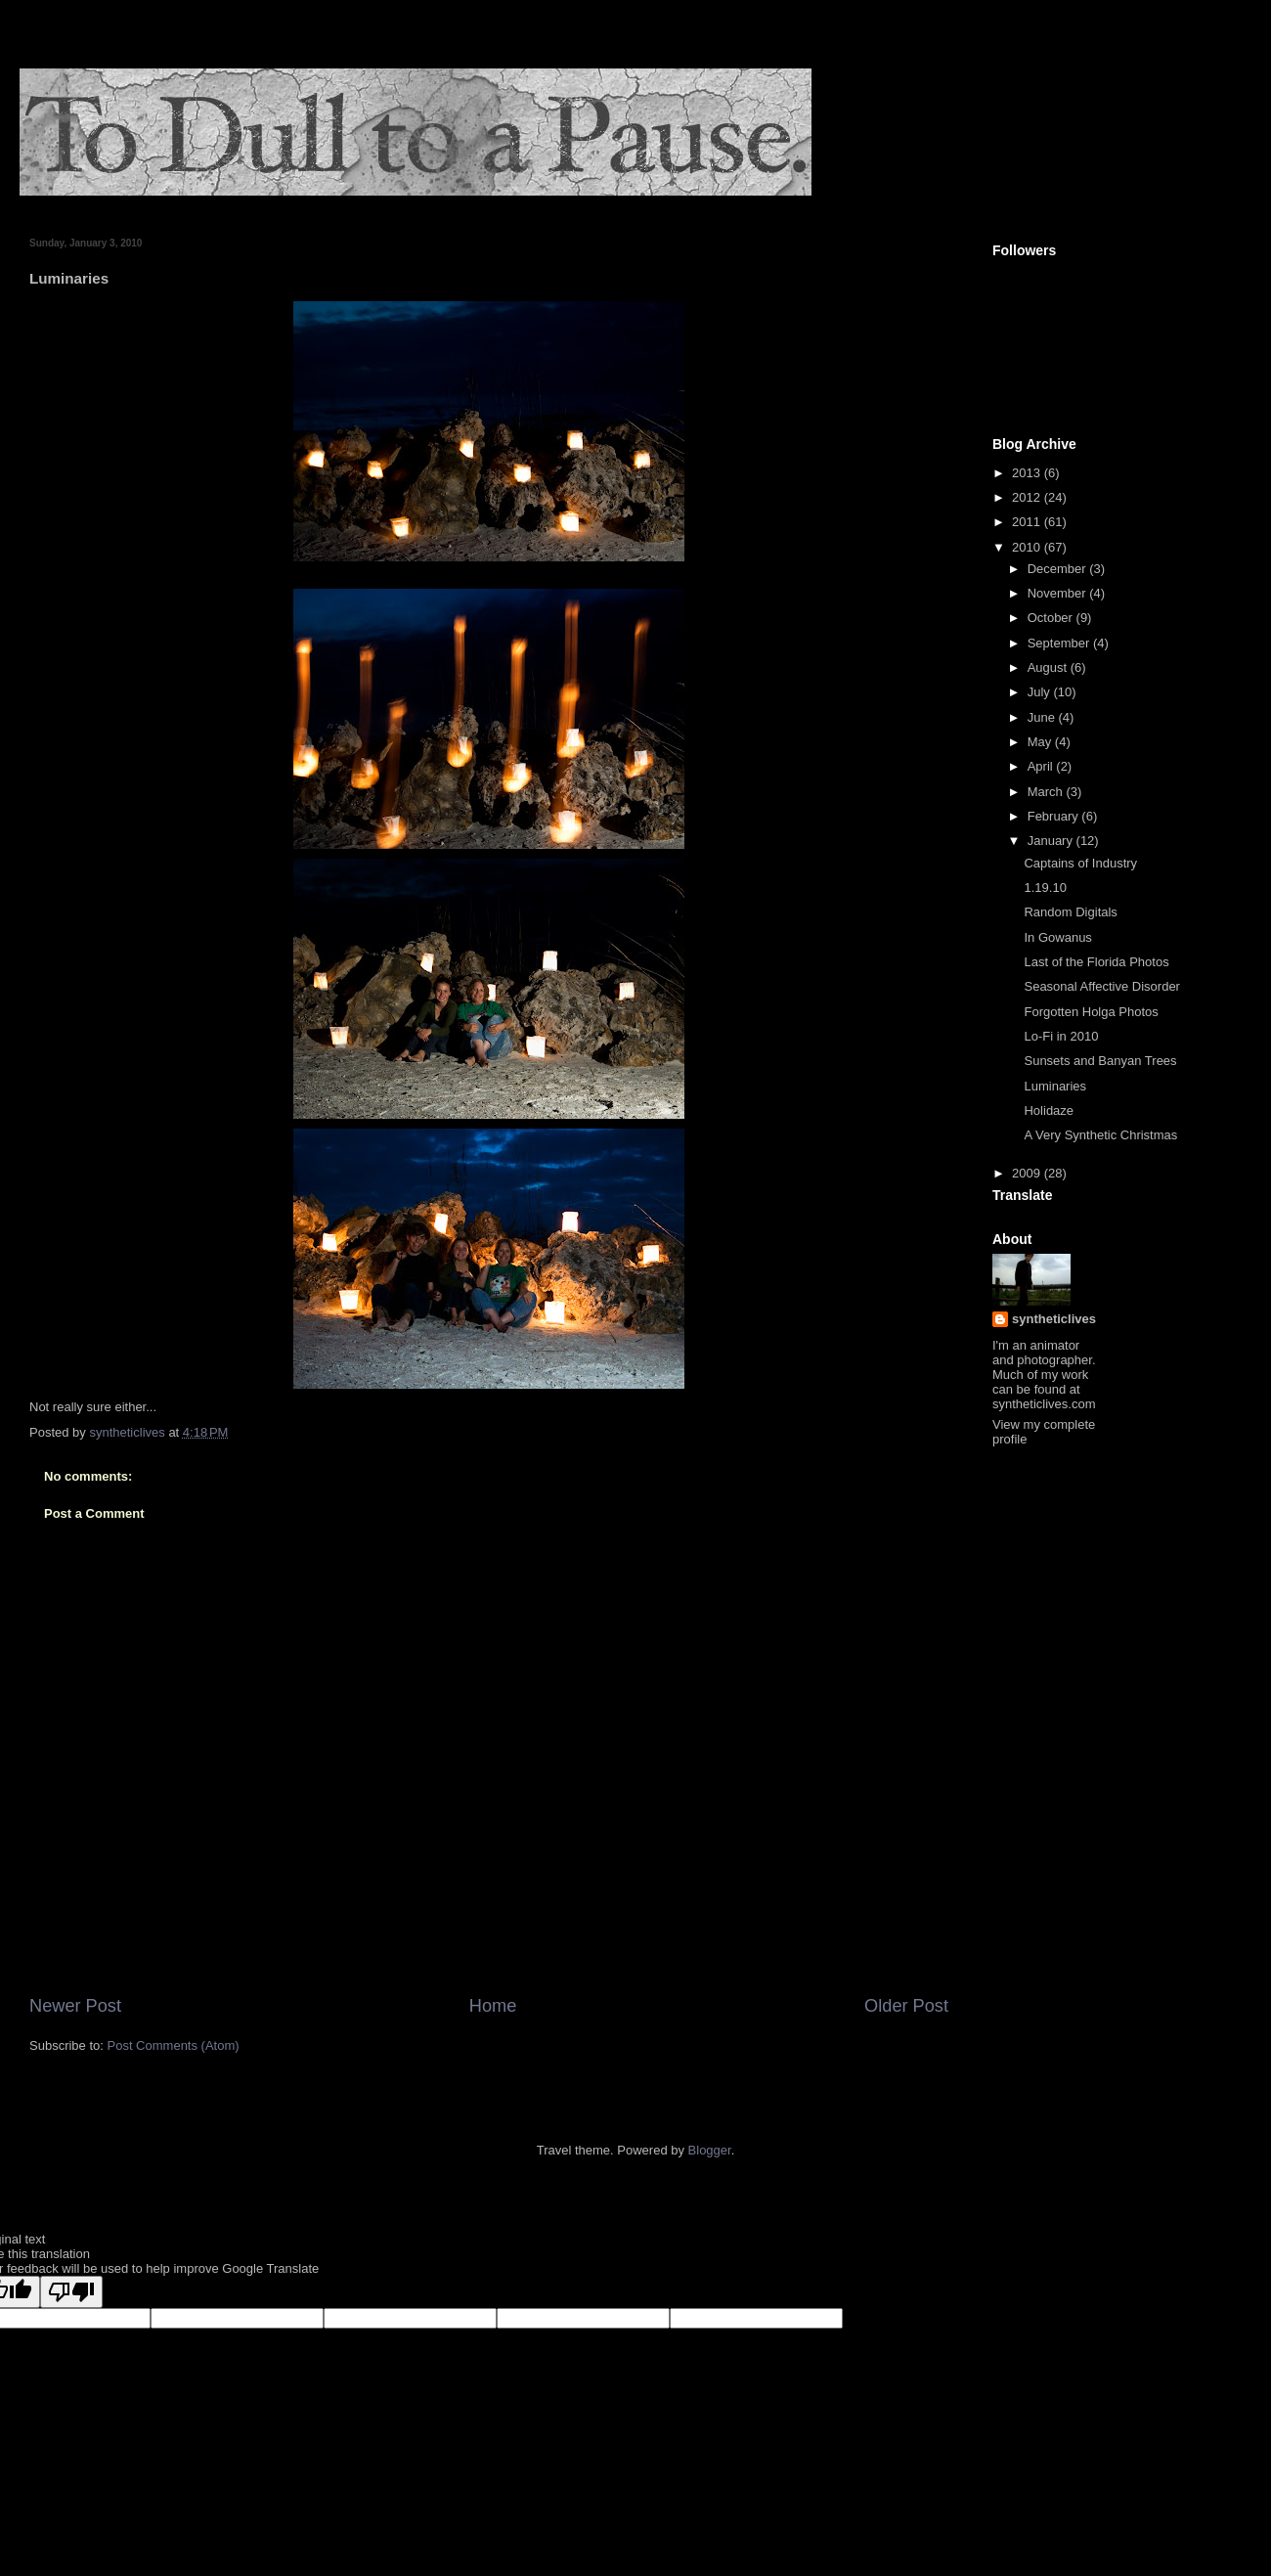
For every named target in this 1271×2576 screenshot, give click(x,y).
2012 (1028, 497)
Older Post (906, 2006)
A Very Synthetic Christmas (1100, 1135)
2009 (1028, 1173)
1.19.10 (1045, 887)
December (1059, 568)
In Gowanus (1057, 937)
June (1043, 717)
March (1047, 791)
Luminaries (1055, 1086)
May (1041, 741)
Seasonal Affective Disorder (1101, 986)
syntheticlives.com (1043, 1404)
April (1042, 766)
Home (493, 2006)
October (1052, 617)
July (1041, 692)
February (1055, 816)
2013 (1028, 473)
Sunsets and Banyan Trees (1100, 1060)
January (1052, 840)
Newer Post (75, 2006)
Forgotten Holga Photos (1091, 1011)
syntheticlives (1054, 1318)
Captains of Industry (1080, 863)
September (1060, 643)
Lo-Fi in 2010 (1061, 1036)
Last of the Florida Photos (1096, 962)
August (1049, 667)
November (1059, 593)
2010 (1028, 547)
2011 (1028, 521)
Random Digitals (1070, 912)
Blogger (709, 2150)
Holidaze (1049, 1110)
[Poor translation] (71, 2292)
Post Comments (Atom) (174, 2045)
